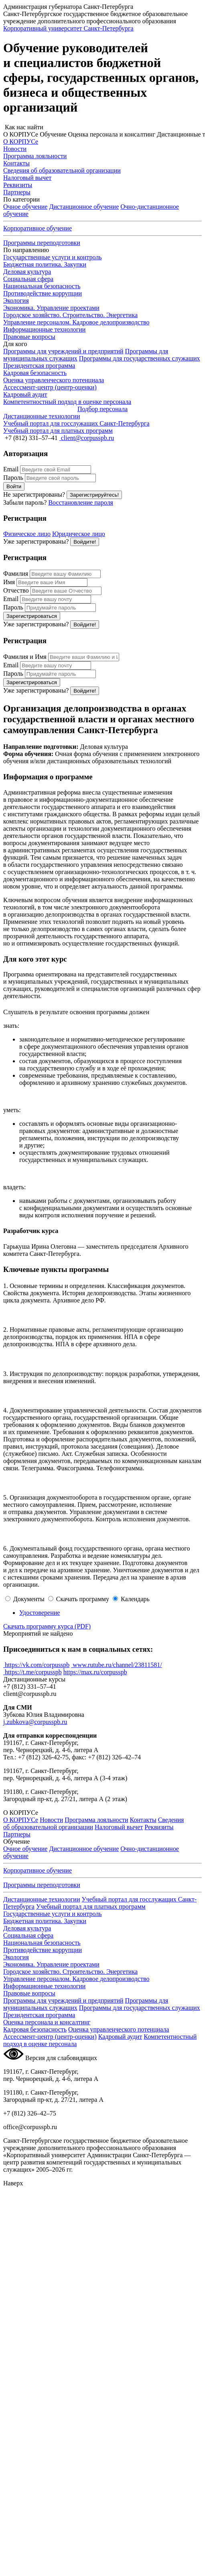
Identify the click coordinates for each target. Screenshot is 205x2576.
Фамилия (15, 573)
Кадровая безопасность (35, 2029)
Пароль (13, 477)
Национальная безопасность (41, 286)
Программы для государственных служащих (139, 358)
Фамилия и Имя (25, 656)
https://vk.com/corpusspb (36, 1664)
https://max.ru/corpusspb (95, 1672)
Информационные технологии (44, 329)
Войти (13, 486)
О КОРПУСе (20, 1819)
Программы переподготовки (41, 242)
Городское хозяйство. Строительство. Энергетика (70, 315)
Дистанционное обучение (84, 206)
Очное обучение (25, 206)
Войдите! (84, 542)
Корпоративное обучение (37, 228)
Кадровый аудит (120, 2036)
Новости (51, 1819)
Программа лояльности (96, 1819)
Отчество (16, 590)
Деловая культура (27, 271)
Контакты (143, 1819)
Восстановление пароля (80, 502)
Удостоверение (39, 1612)
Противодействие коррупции (42, 293)
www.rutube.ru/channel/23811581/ (116, 1664)
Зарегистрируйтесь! (94, 495)
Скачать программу (82, 1599)
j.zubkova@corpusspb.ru (35, 1721)
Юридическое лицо (78, 533)
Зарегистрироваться (31, 616)
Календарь (135, 1599)
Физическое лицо (27, 533)
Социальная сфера (28, 278)
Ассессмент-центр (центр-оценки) (50, 2036)
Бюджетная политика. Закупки (44, 264)
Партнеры (16, 1834)
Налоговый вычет (119, 1827)
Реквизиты (158, 1827)
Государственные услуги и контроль (52, 257)
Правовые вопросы (29, 336)
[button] (102, 127)
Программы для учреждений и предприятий (63, 351)
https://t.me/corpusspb (32, 1672)
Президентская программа (39, 365)
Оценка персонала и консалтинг (46, 2022)
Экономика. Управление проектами (51, 307)
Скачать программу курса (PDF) (47, 1626)
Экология (16, 300)
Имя (9, 582)
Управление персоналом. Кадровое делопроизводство (76, 322)
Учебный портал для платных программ (91, 1906)
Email (10, 469)
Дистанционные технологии (41, 1899)
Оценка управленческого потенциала (118, 2029)
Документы (29, 1599)
